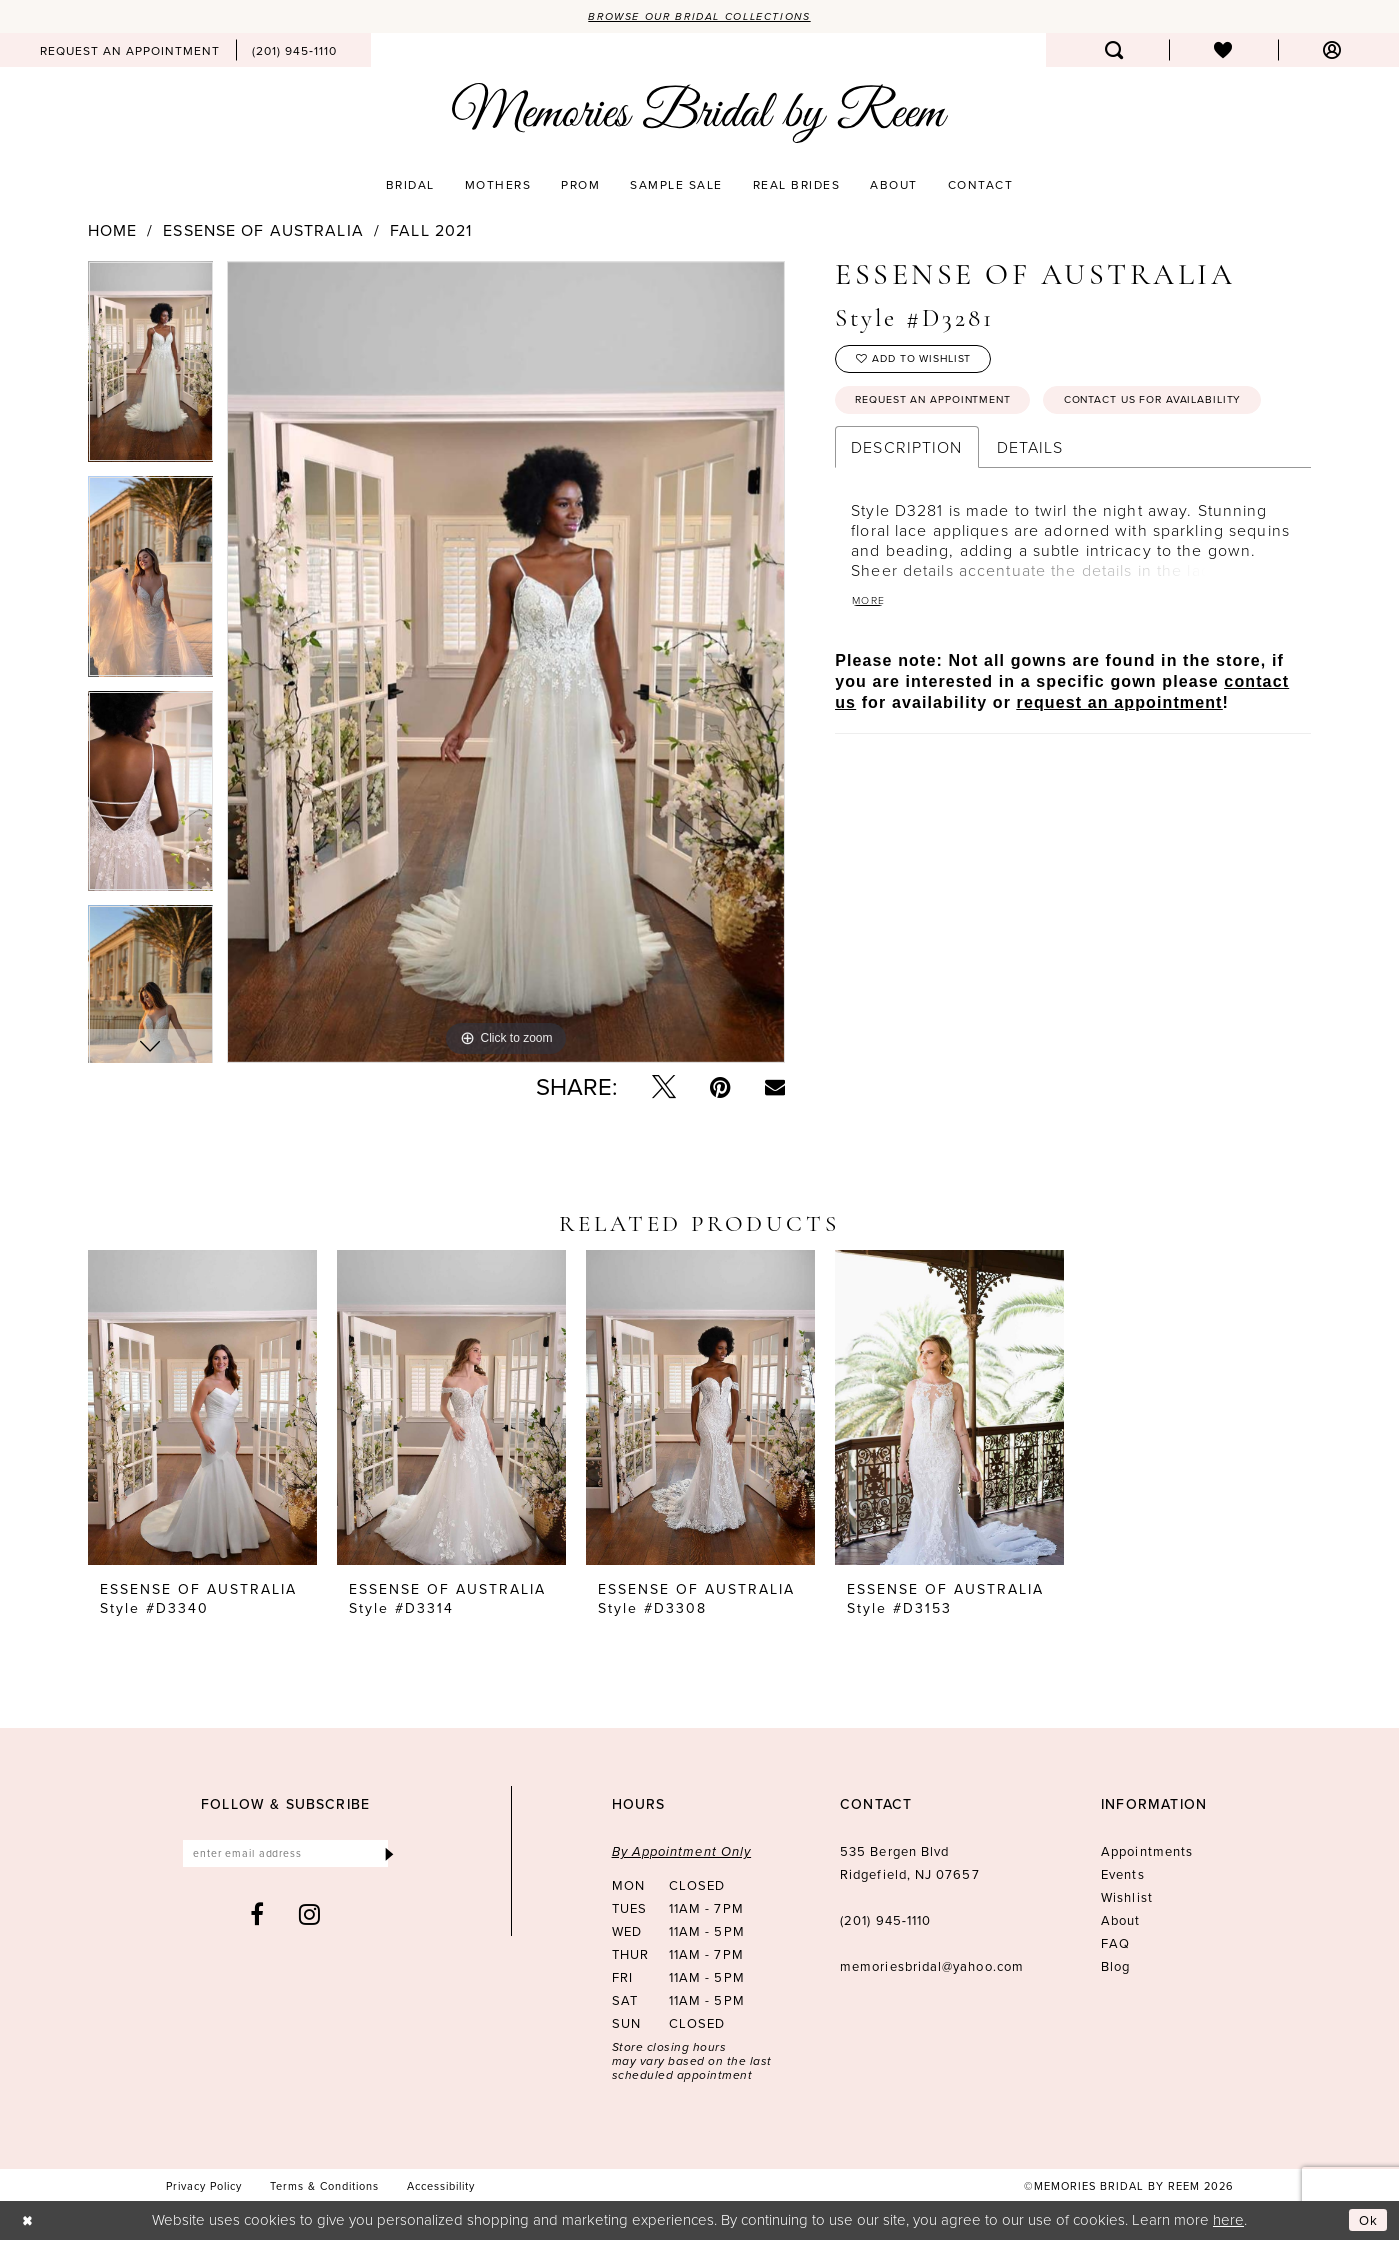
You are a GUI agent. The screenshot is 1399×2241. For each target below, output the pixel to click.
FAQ (1115, 1945)
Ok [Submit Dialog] (1367, 2221)
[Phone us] (294, 52)
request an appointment (1120, 764)
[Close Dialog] (29, 2221)
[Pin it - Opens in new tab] (720, 1089)
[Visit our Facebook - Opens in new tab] (257, 1920)
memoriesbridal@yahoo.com (932, 1968)
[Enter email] (285, 1857)
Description (906, 507)
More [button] (871, 661)
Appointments (1147, 1853)
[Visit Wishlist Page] (1223, 52)
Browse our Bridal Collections (699, 17)
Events (1122, 1876)
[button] (1332, 52)
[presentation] (202, 1409)
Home (112, 232)
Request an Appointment (948, 411)
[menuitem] (130, 52)
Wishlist (1127, 1899)
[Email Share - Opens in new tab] (775, 1089)
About (1120, 1922)
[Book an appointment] (130, 52)
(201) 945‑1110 (885, 1922)
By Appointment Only (682, 1853)
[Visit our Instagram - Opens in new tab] (310, 1920)
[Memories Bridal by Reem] (700, 115)
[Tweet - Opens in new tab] (664, 1089)
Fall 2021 (431, 232)
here (1228, 2220)
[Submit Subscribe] (387, 1857)
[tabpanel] (151, 369)
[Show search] (1114, 52)
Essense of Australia (263, 232)
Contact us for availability (959, 458)
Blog (1115, 1968)
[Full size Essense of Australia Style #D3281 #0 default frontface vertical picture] (506, 663)
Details (1030, 507)
